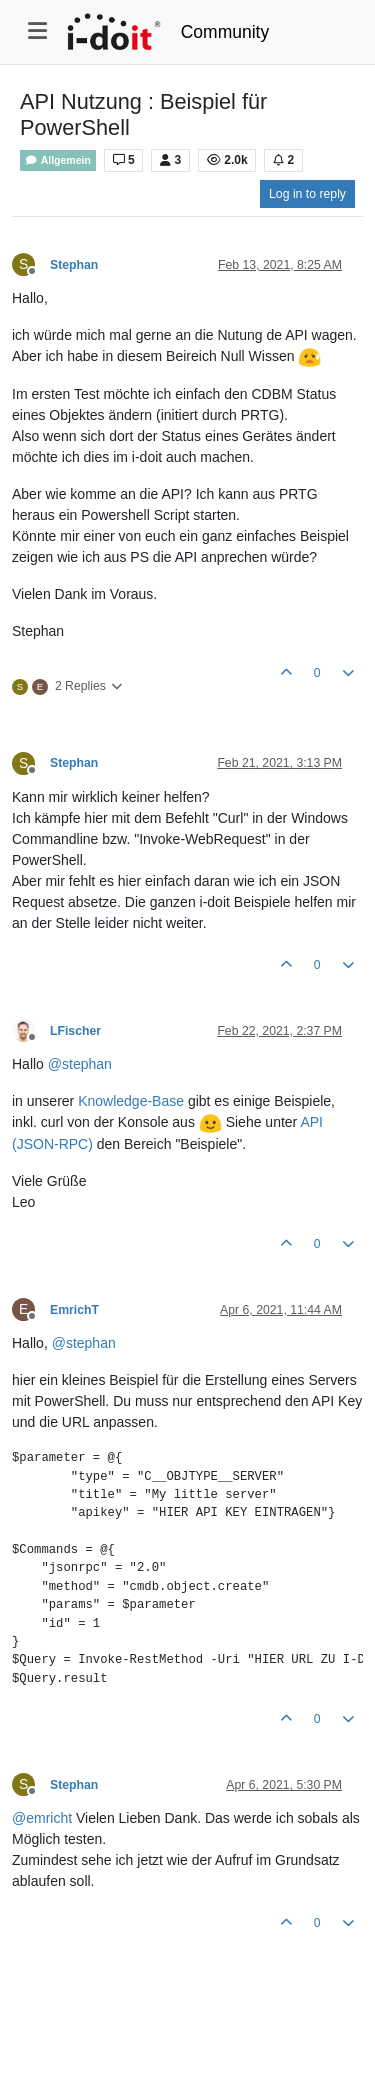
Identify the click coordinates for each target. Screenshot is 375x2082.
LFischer (75, 1031)
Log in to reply (307, 194)
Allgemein (58, 160)
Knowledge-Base (131, 1101)
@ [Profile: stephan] (80, 1064)
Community (225, 32)
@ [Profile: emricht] (42, 1818)
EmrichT (74, 1310)
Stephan (74, 265)
